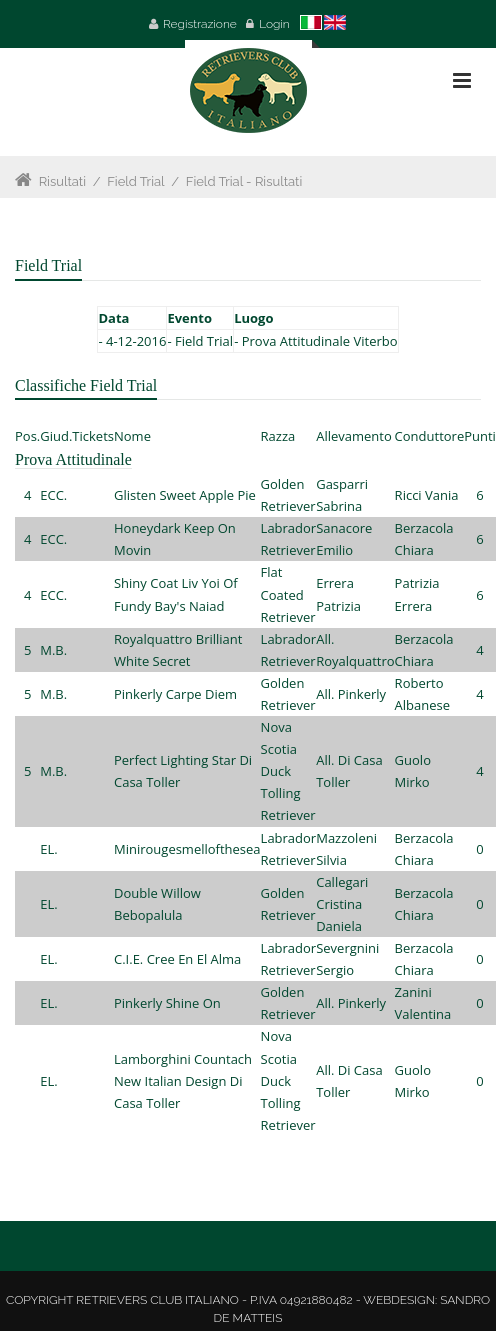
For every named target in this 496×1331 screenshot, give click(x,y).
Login (274, 24)
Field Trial (135, 181)
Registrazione (200, 24)
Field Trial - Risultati (244, 181)
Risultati (62, 181)
